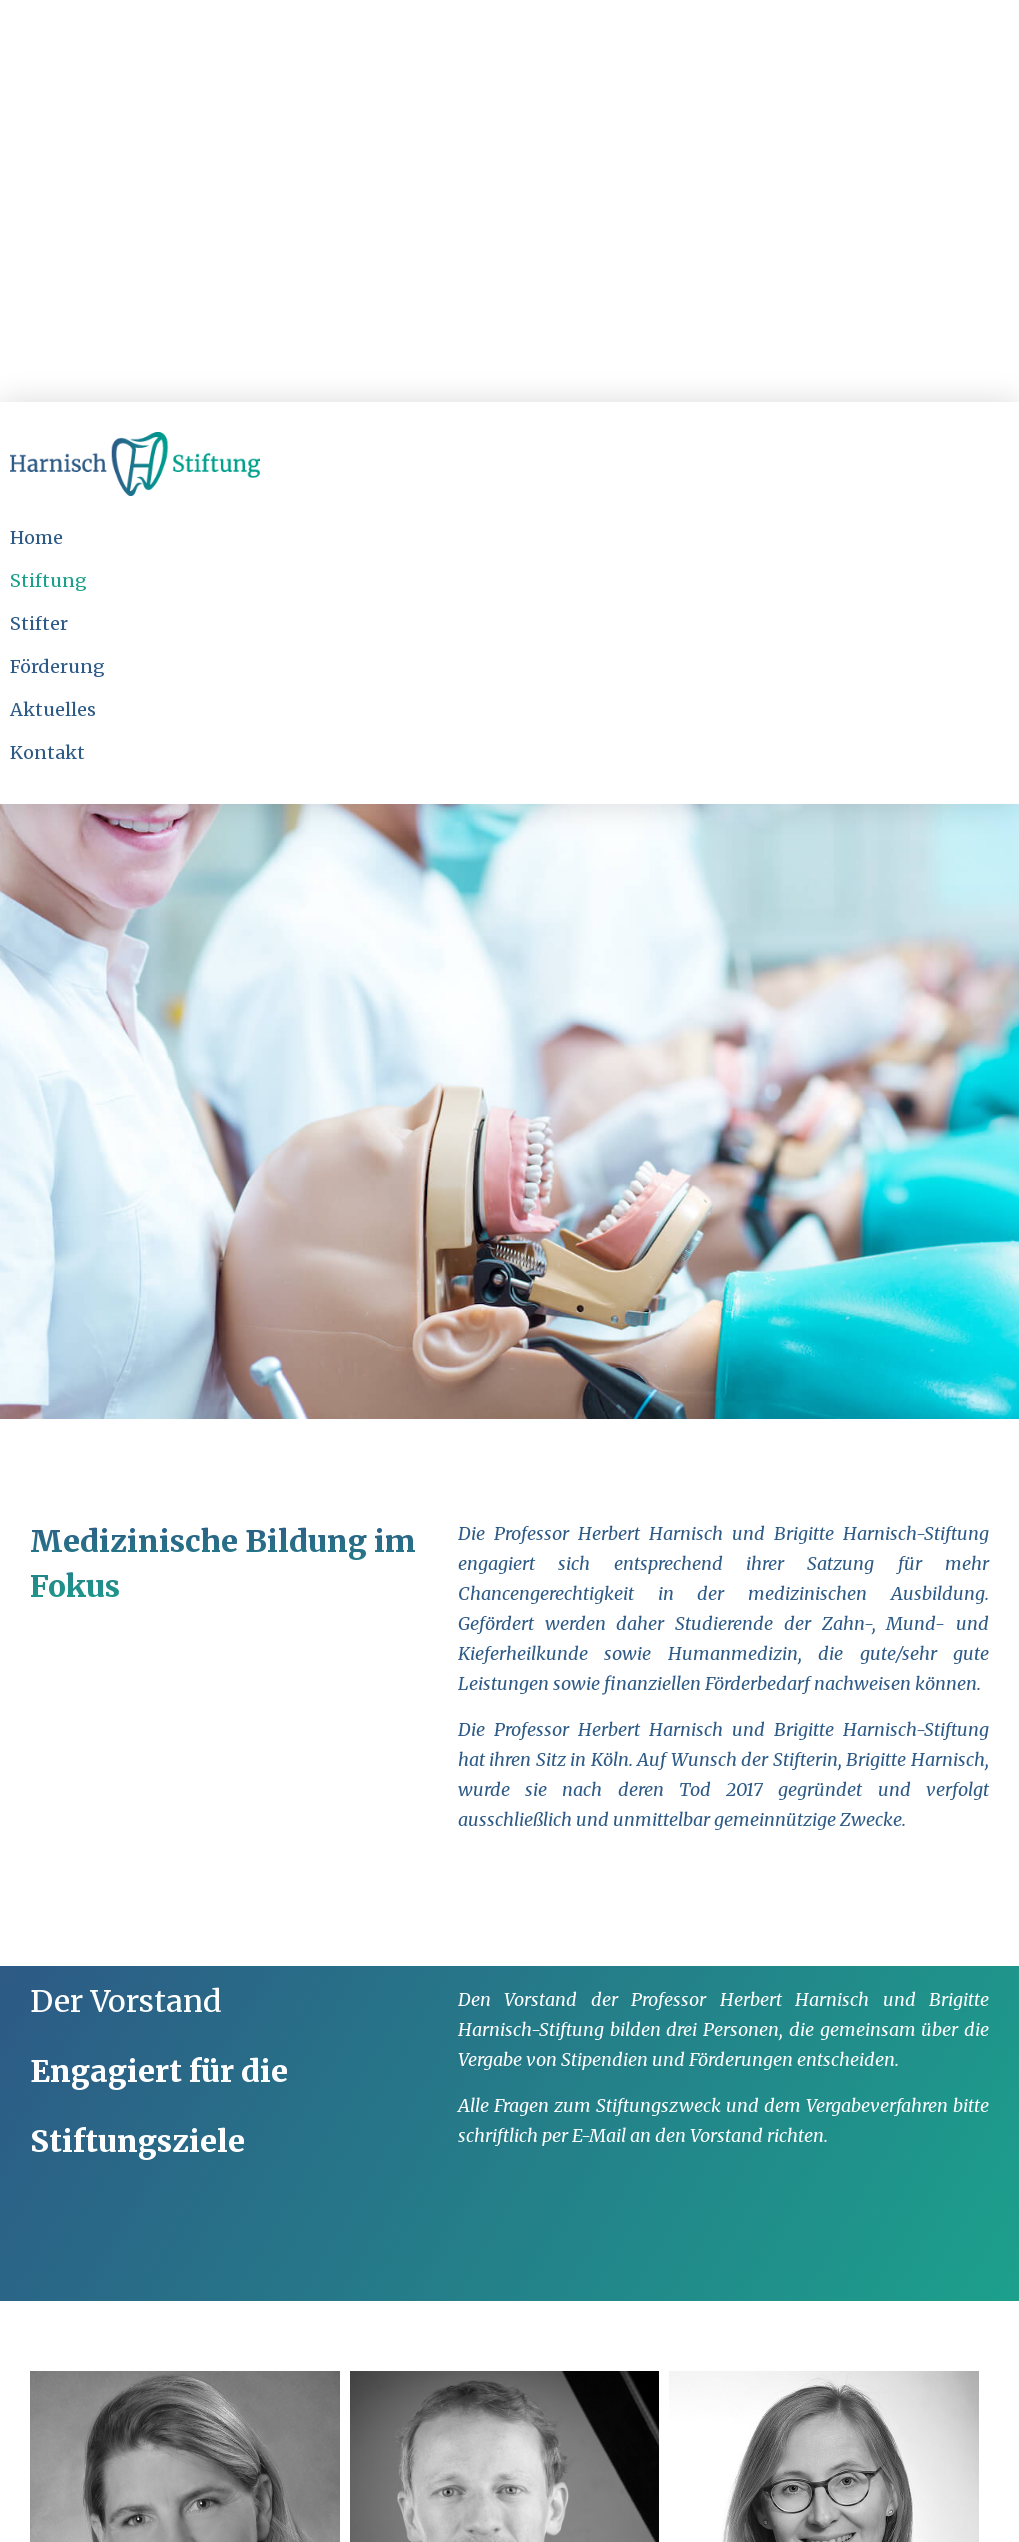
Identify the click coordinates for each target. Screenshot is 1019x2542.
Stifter (39, 623)
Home (36, 537)
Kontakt (47, 752)
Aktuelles (53, 709)
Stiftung (48, 580)
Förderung (57, 666)
